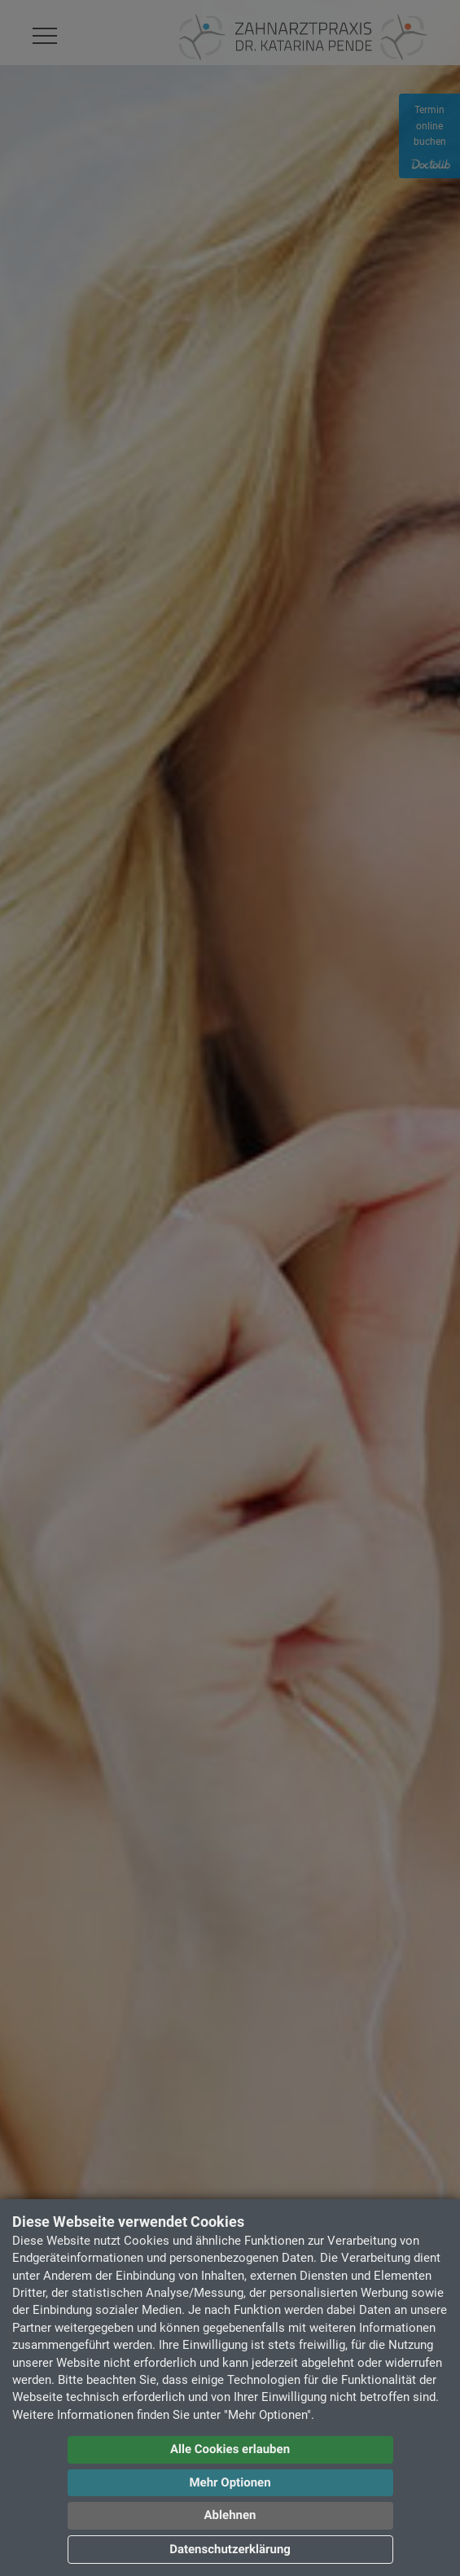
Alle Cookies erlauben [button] (230, 2449)
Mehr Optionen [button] (229, 2482)
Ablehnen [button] (230, 2515)
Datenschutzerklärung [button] (230, 2549)
